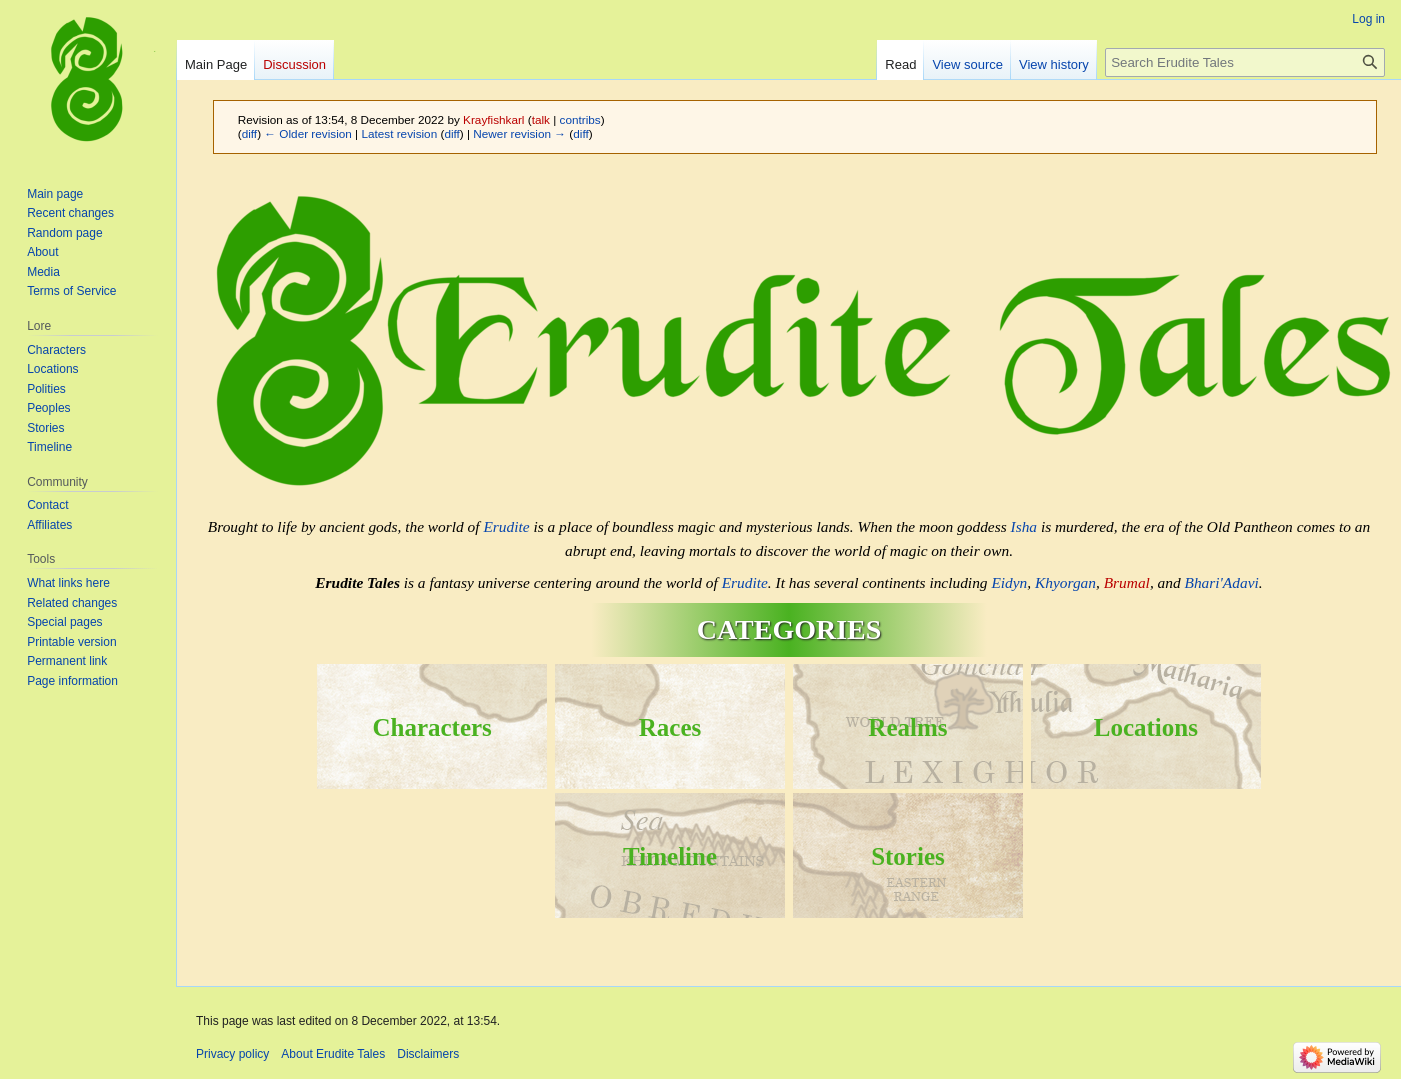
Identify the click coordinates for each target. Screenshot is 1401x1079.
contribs (580, 119)
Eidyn (1009, 582)
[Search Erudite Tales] (1245, 62)
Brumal (1127, 582)
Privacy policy (232, 1054)
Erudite (506, 526)
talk (541, 119)
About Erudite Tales (333, 1054)
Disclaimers (428, 1054)
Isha (1024, 526)
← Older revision (308, 133)
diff (249, 133)
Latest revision (399, 133)
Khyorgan (1065, 582)
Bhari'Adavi (1222, 582)
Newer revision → (519, 133)
